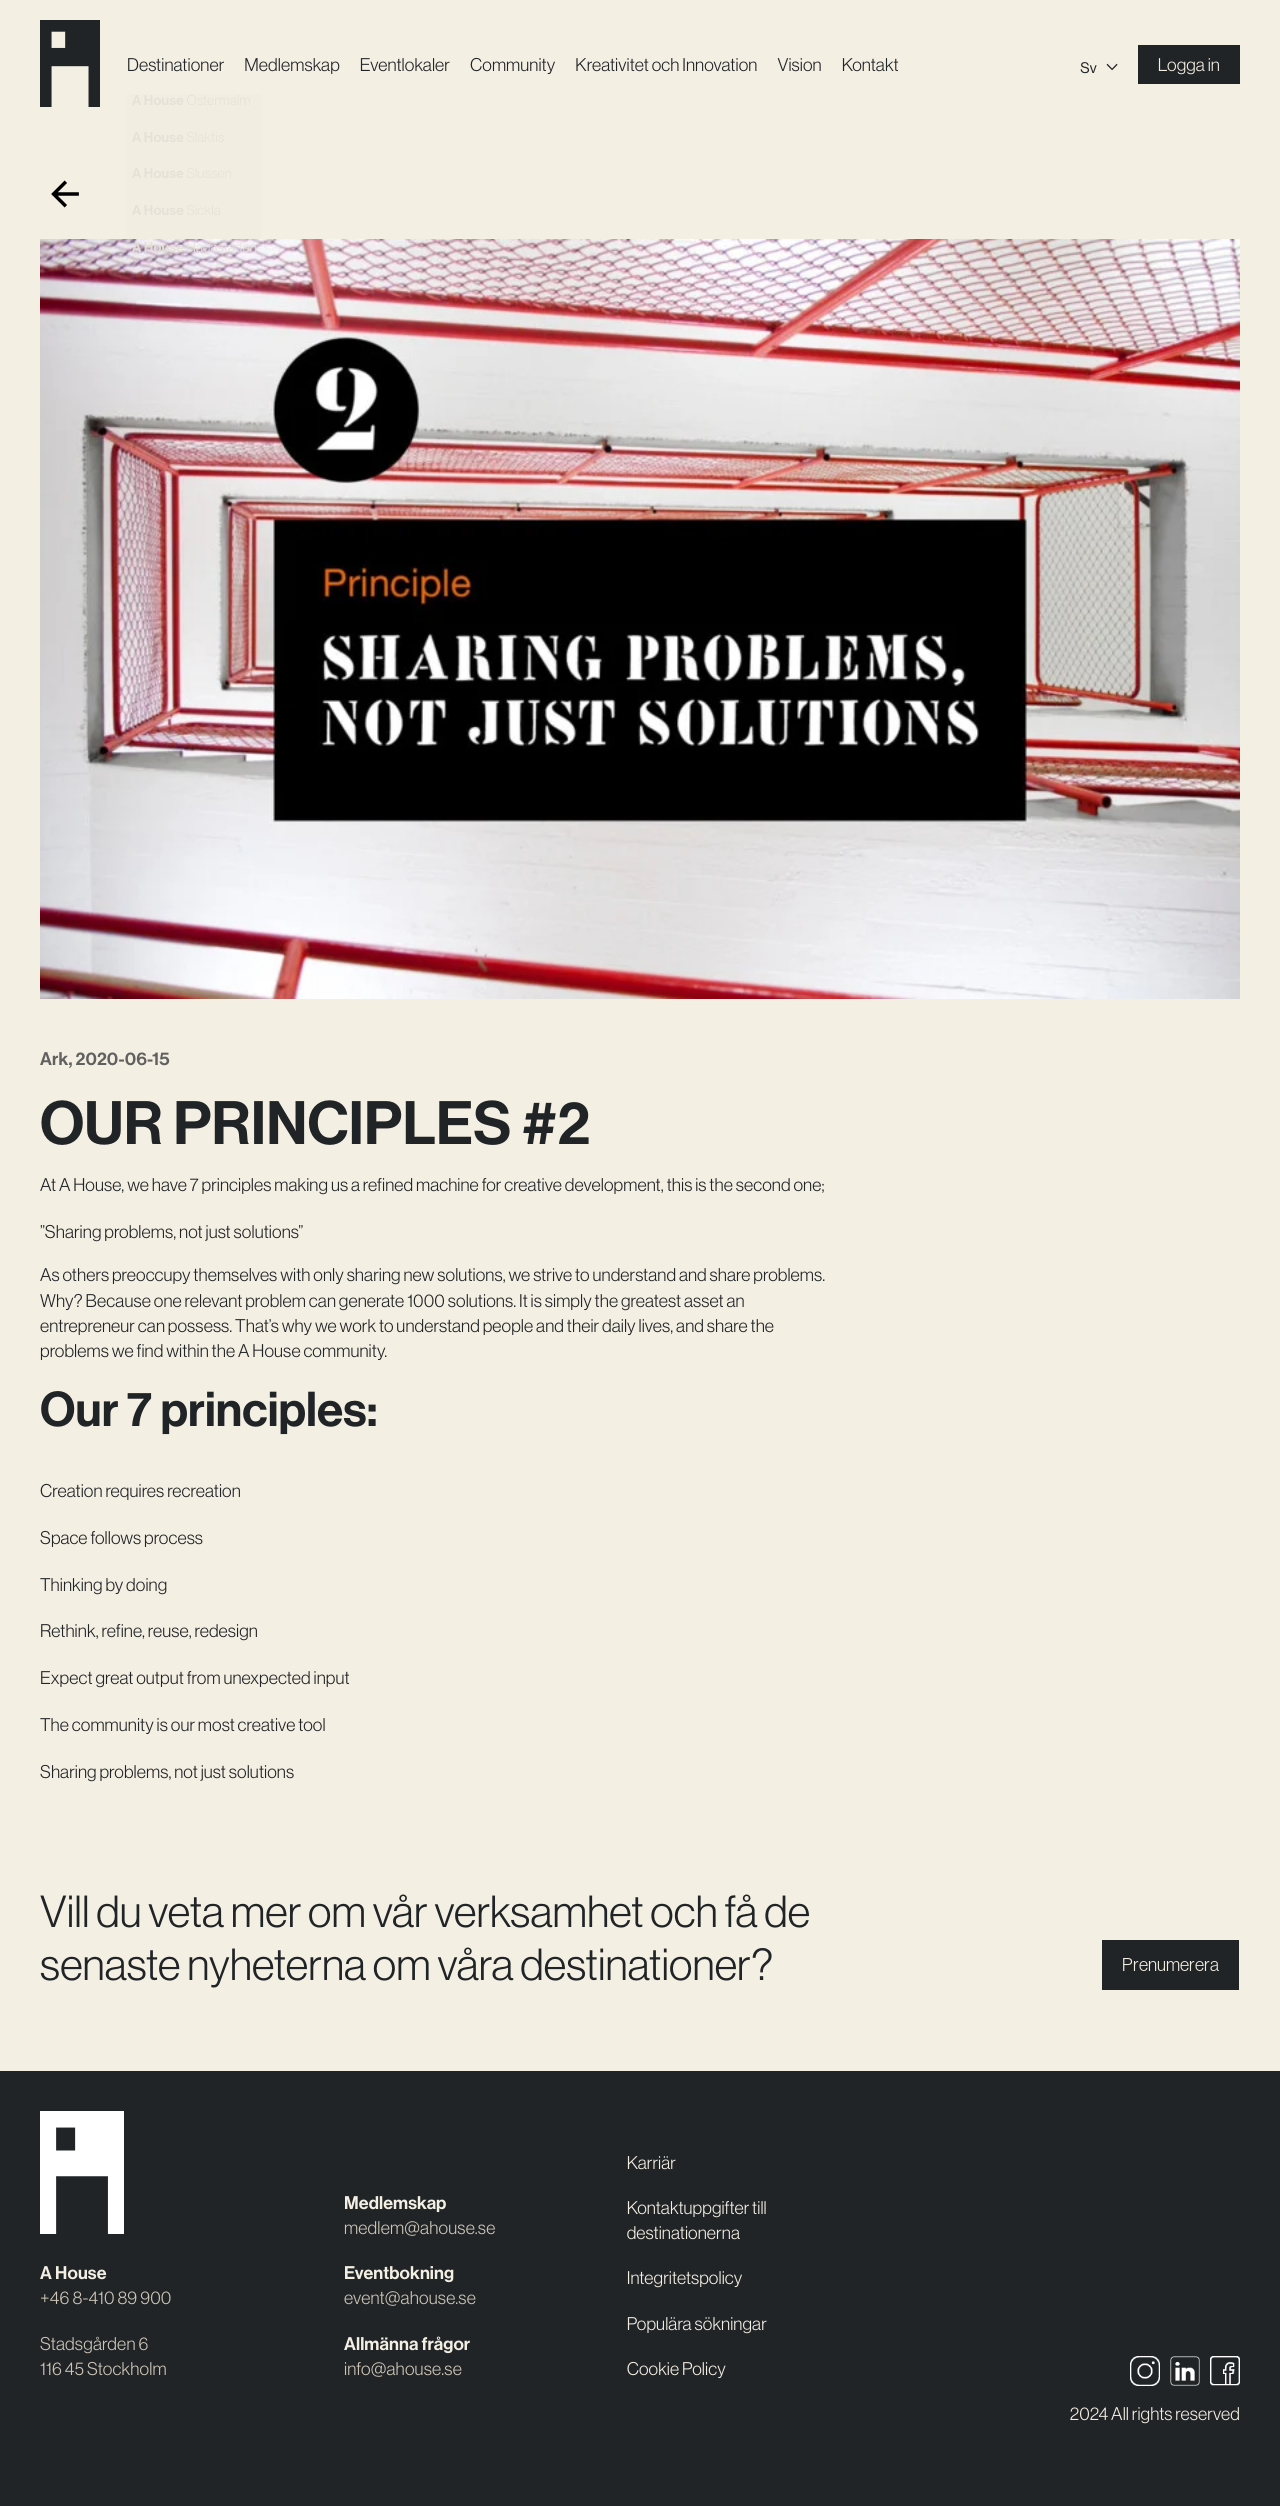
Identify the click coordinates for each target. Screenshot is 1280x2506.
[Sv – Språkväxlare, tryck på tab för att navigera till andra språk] (1098, 65)
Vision (799, 64)
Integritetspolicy (685, 2277)
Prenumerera (1170, 1964)
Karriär (651, 2162)
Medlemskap (291, 64)
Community (512, 64)
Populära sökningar (697, 2323)
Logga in (1189, 64)
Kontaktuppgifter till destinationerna (697, 2220)
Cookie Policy (676, 2368)
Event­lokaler (405, 64)
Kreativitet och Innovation (666, 64)
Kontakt (870, 64)
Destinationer (175, 64)
